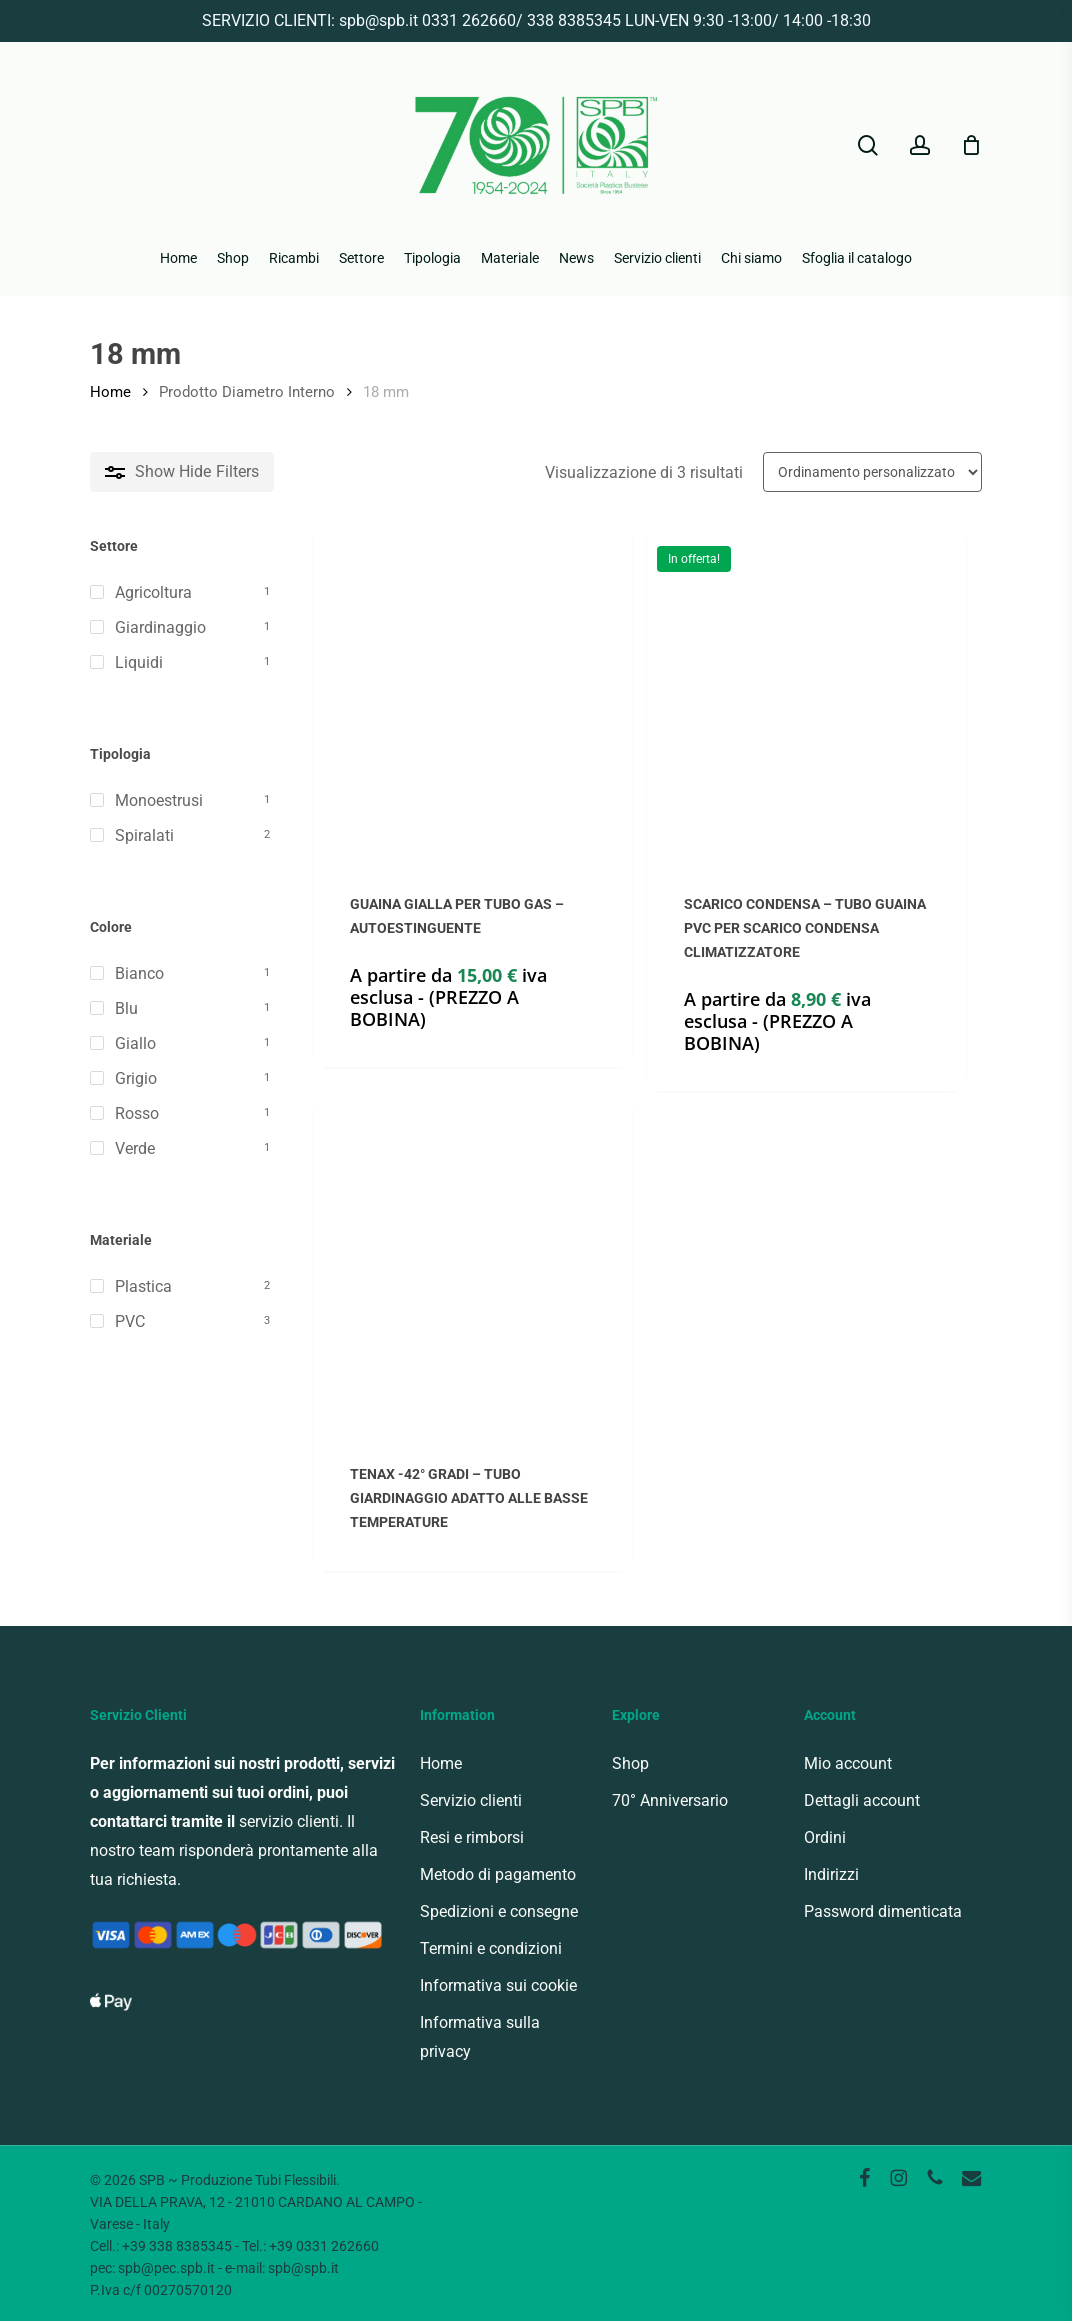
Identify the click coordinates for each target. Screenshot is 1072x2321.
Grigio (136, 1078)
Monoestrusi (159, 800)
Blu (126, 1008)
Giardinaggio (160, 627)
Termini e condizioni (491, 1948)
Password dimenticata (883, 1911)
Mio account (848, 1763)
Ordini (825, 1837)
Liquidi (139, 662)
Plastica (143, 1286)
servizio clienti (289, 1821)
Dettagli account (862, 1800)
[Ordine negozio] (872, 472)
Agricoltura (153, 592)
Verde (135, 1148)
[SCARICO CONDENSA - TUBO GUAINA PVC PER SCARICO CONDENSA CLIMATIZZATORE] (806, 695)
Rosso (137, 1113)
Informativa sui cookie (498, 1985)
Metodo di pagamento (498, 1874)
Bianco (139, 973)
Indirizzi (831, 1874)
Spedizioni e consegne (499, 1911)
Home (110, 392)
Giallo (135, 1043)
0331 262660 (469, 20)
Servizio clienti (471, 1800)
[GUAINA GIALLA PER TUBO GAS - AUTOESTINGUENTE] (472, 695)
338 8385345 (574, 20)
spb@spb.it (378, 20)
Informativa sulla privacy (480, 2037)
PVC (130, 1321)
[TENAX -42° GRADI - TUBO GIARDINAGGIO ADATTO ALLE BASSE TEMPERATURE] (472, 1265)
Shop (630, 1763)
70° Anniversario (670, 1800)
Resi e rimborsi (472, 1837)
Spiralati (144, 835)
